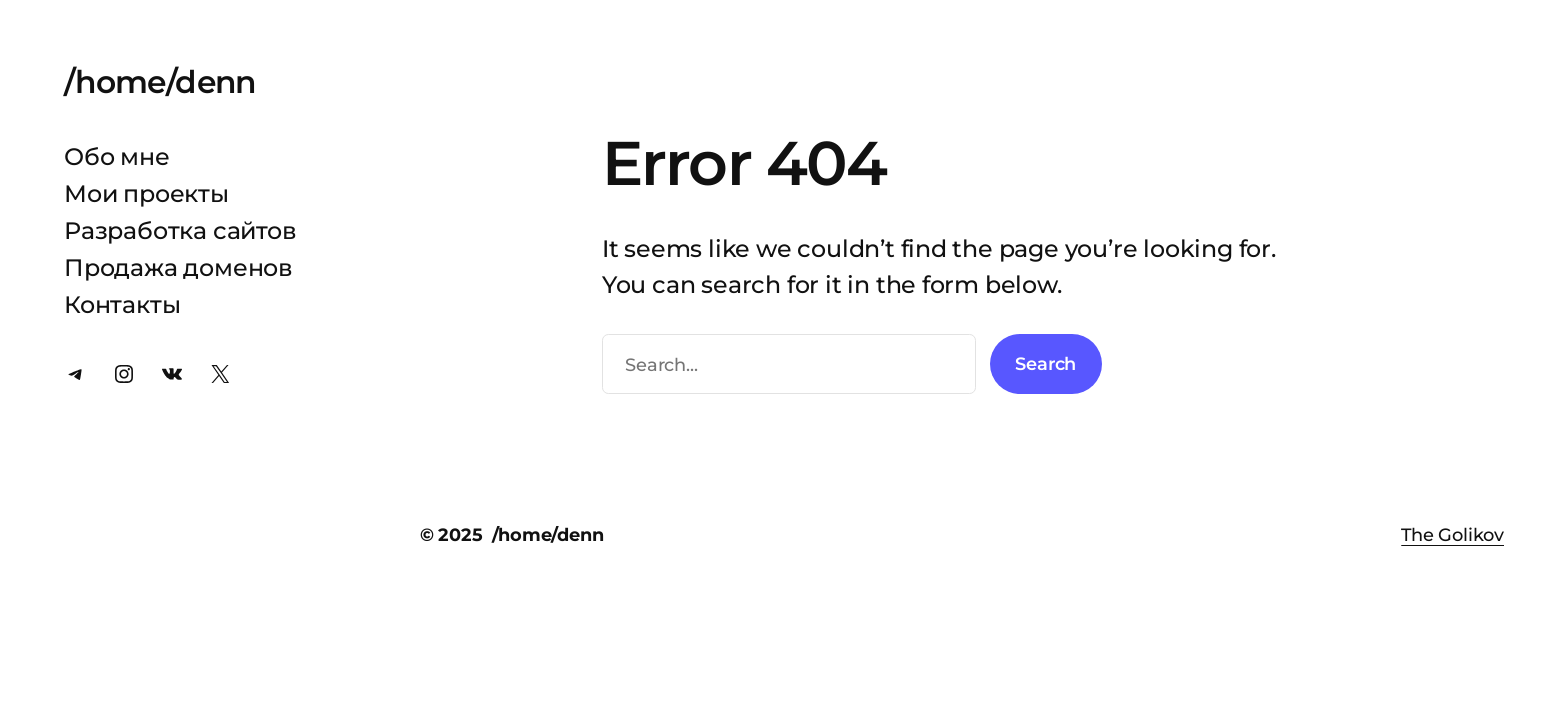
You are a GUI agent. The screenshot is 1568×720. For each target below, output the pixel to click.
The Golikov (1452, 534)
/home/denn (160, 82)
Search (1045, 363)
